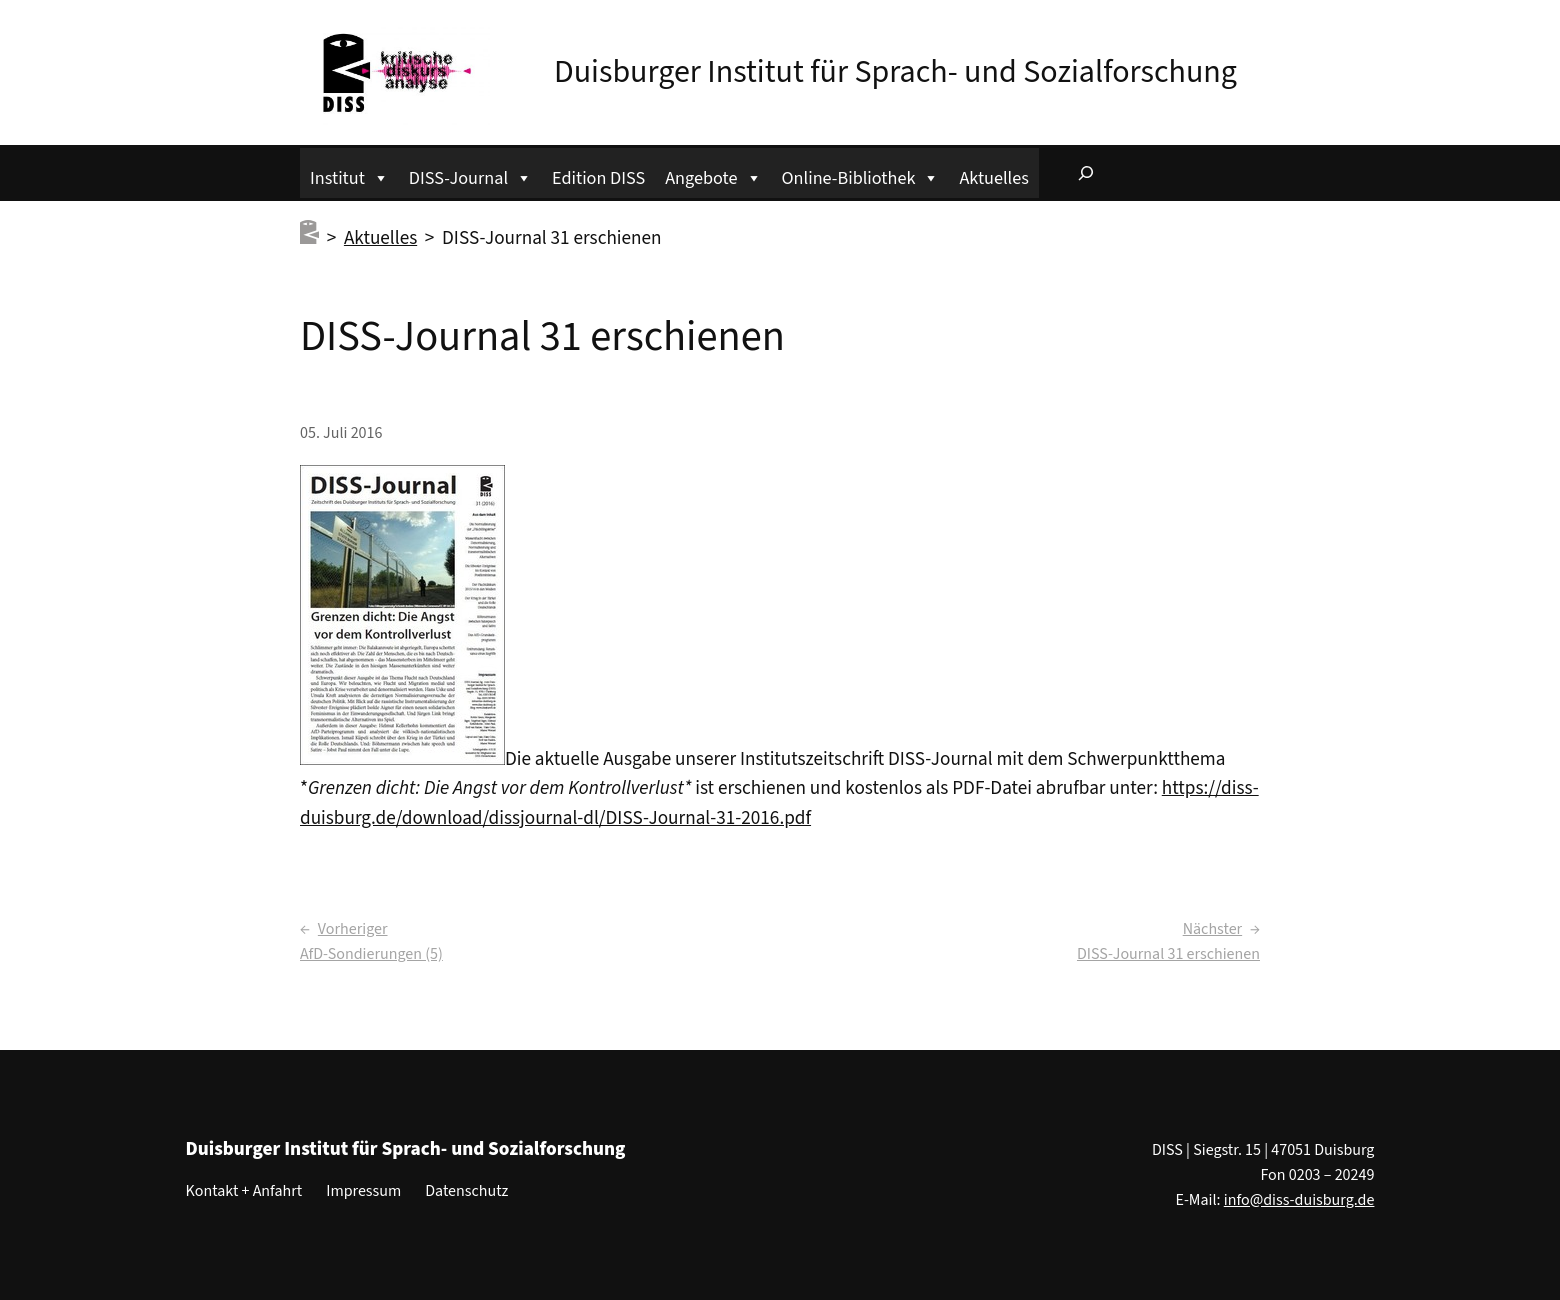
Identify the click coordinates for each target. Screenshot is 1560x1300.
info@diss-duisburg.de (1299, 1200)
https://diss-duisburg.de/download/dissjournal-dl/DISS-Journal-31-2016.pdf (779, 803)
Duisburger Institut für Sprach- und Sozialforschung (895, 72)
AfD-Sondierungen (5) (371, 954)
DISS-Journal (470, 175)
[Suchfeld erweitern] (1086, 173)
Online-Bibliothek (861, 175)
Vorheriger (353, 929)
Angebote (713, 175)
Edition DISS (598, 178)
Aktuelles (993, 178)
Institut (349, 175)
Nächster (1212, 929)
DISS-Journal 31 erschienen (1168, 954)
